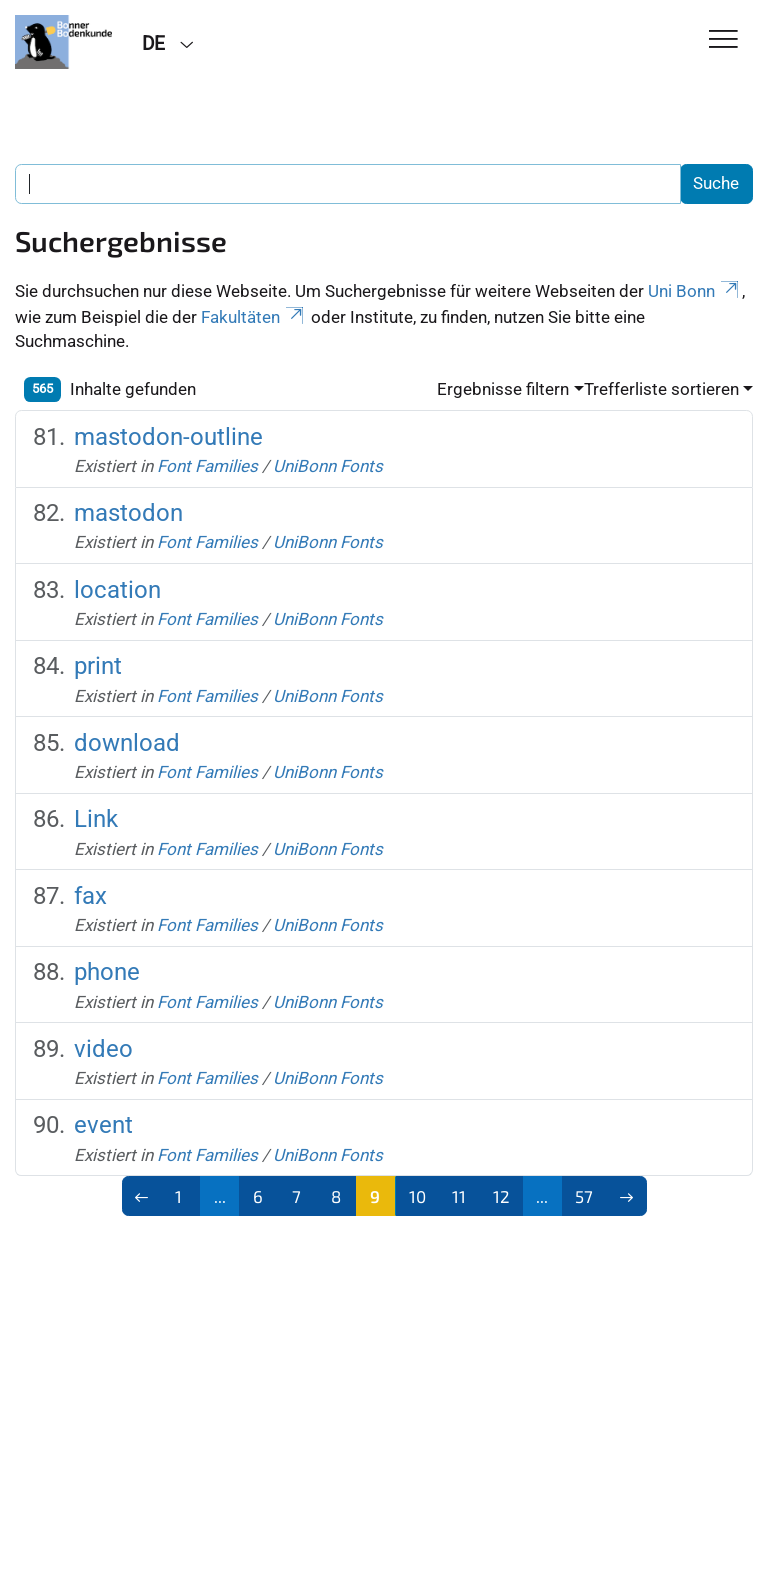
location (117, 590)
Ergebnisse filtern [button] (503, 389)
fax (90, 896)
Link (96, 819)
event (103, 1125)
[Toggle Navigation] (723, 40)
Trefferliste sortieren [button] (661, 389)
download (127, 743)
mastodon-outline (168, 437)
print (98, 666)
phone (107, 972)
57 (584, 1196)
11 (459, 1196)
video (103, 1049)
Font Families (207, 466)
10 (417, 1196)
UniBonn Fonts (328, 466)
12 (501, 1196)
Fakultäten (254, 317)
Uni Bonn (695, 291)
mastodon (128, 513)
